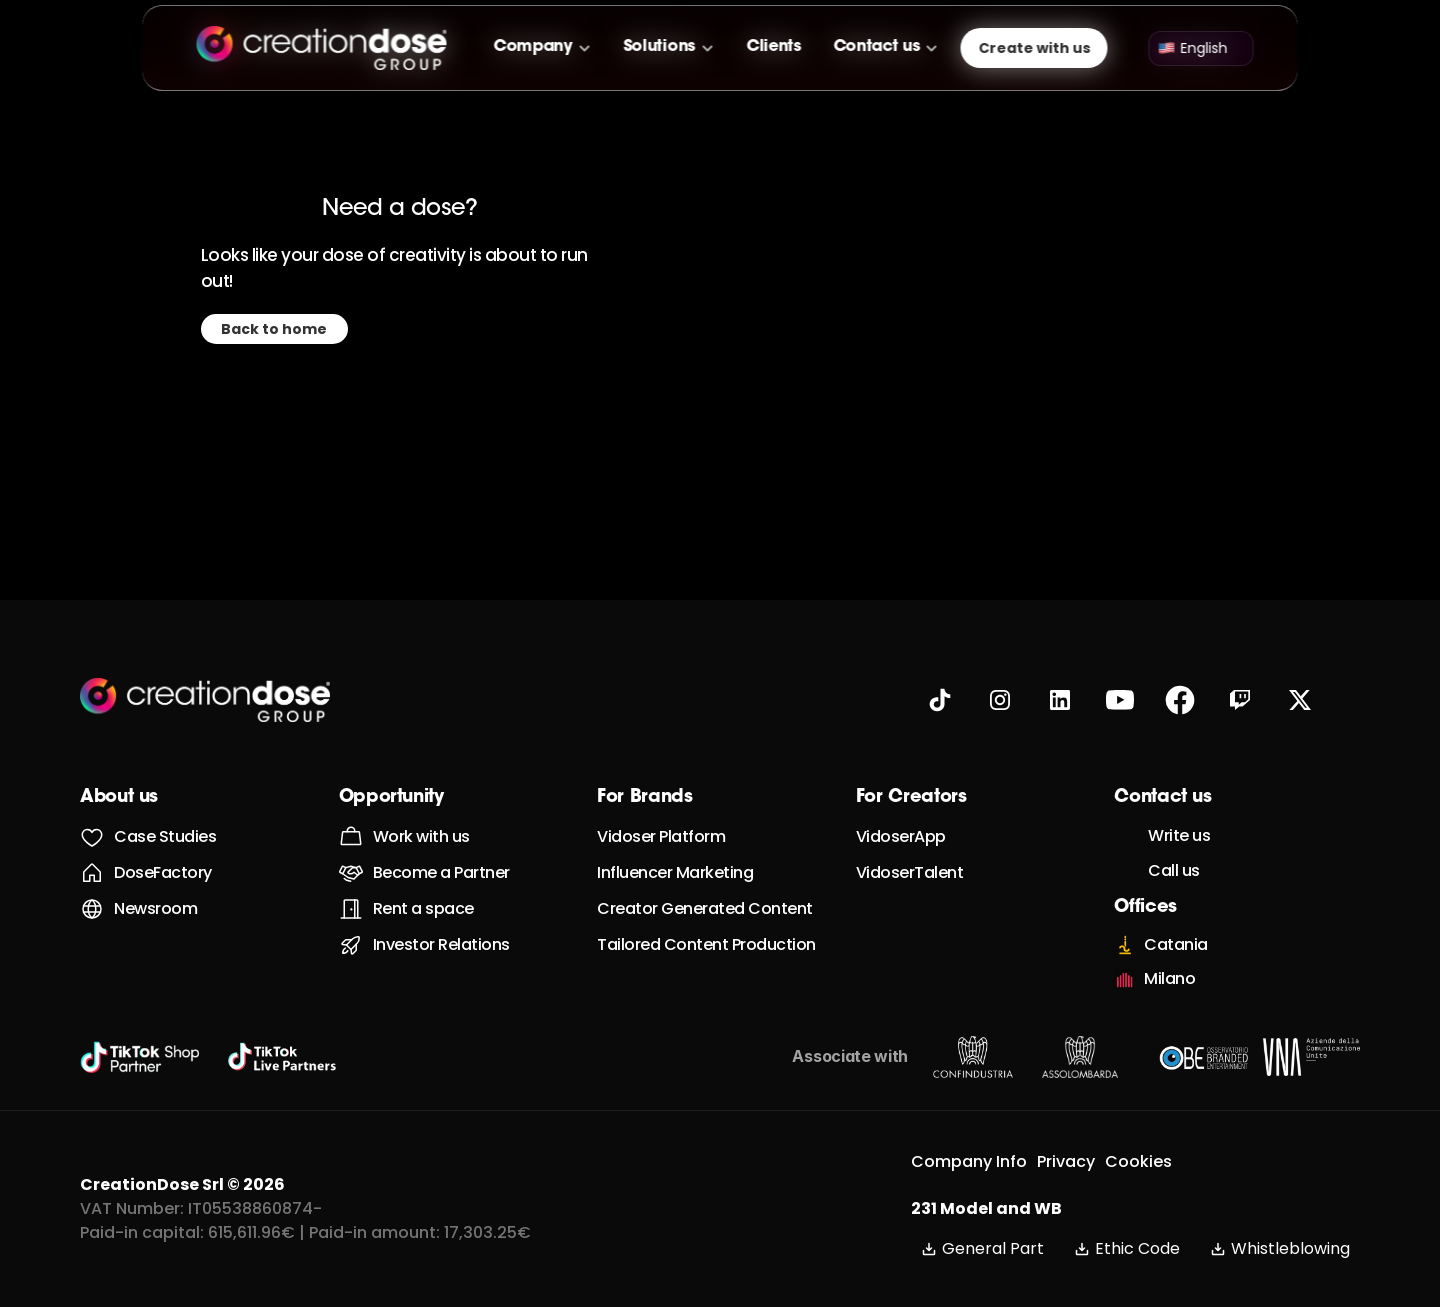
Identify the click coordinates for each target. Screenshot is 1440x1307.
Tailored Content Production (706, 944)
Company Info (969, 1161)
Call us (1174, 870)
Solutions (659, 47)
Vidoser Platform (661, 836)
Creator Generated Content (705, 908)
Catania (1176, 944)
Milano (1169, 978)
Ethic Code (1127, 1248)
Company (533, 47)
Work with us (421, 836)
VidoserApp (901, 836)
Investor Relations (441, 944)
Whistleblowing (1280, 1248)
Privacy (1066, 1161)
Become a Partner (441, 872)
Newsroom (155, 908)
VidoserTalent (910, 872)
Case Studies (165, 836)
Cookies (1138, 1161)
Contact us (876, 47)
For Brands (644, 798)
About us (119, 798)
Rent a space (423, 908)
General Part (982, 1248)
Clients (773, 47)
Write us (1179, 835)
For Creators (911, 798)
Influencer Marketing (675, 872)
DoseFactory (163, 872)
